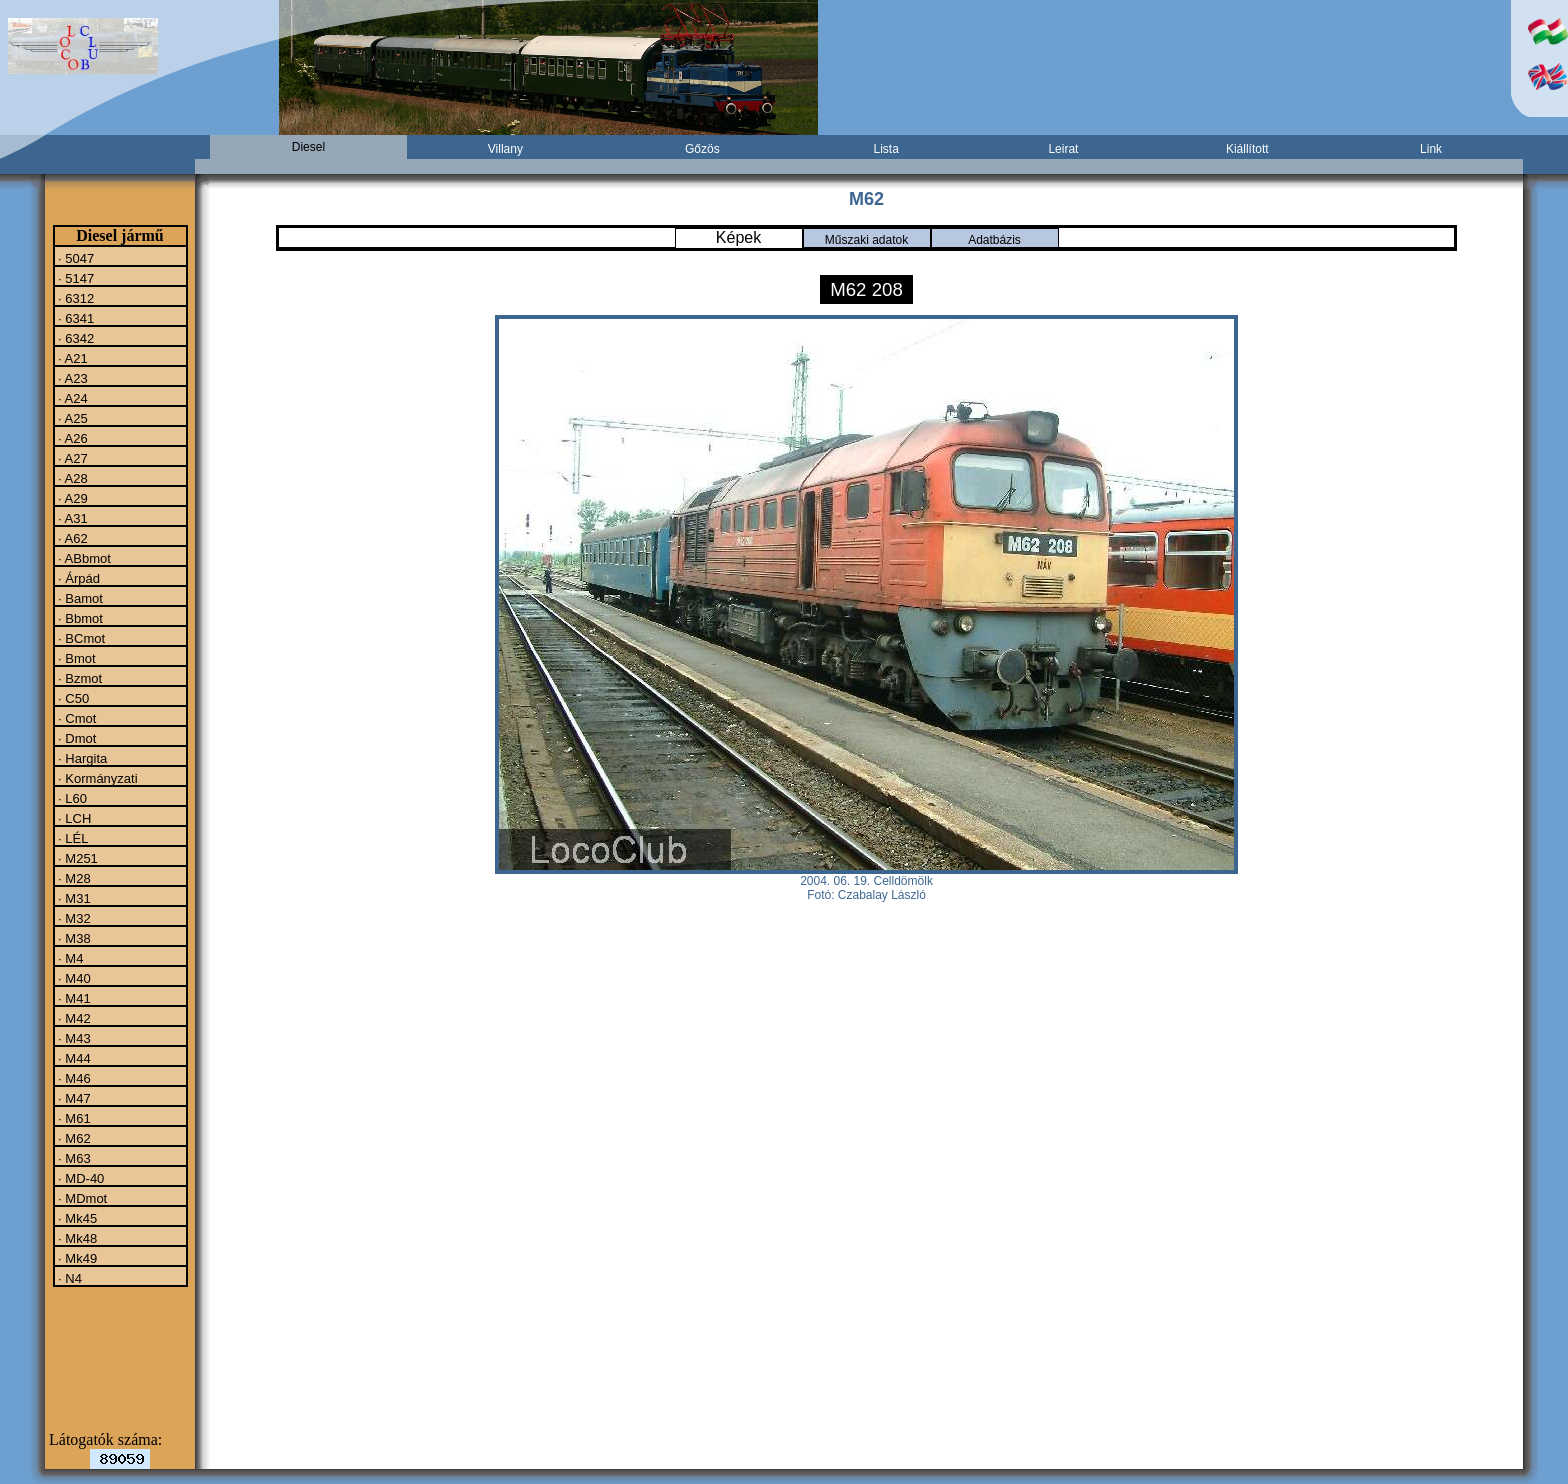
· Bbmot (79, 618)
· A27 (71, 458)
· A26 (71, 438)
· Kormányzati (96, 778)
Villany (505, 149)
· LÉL (72, 838)
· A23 (71, 378)
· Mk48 (76, 1238)
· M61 (73, 1118)
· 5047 (75, 258)
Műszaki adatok (866, 240)
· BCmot (80, 638)
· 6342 (75, 338)
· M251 (76, 858)
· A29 (71, 498)
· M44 (73, 1058)
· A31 (71, 518)
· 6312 (75, 298)
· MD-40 (80, 1178)
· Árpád (78, 578)
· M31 (73, 898)
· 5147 (75, 278)
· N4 (68, 1278)
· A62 (71, 538)
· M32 (73, 918)
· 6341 (75, 318)
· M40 (73, 978)
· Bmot (75, 658)
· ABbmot (83, 558)
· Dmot (76, 738)
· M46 (73, 1078)
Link (1431, 149)
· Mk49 (76, 1258)
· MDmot (81, 1198)
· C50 (72, 698)
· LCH (73, 818)
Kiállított (1247, 149)
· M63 (73, 1158)
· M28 (73, 878)
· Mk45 (76, 1218)
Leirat (1063, 149)
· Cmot (76, 718)
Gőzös (702, 149)
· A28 (71, 478)
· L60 (71, 798)
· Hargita (81, 758)
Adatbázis (994, 240)
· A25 (71, 418)
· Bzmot (79, 678)
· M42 (73, 1018)
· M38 (73, 938)
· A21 (71, 358)
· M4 (69, 958)
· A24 (71, 398)
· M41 (73, 998)
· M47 (73, 1098)
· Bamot (79, 598)
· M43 (73, 1038)
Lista (885, 149)
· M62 (73, 1138)
